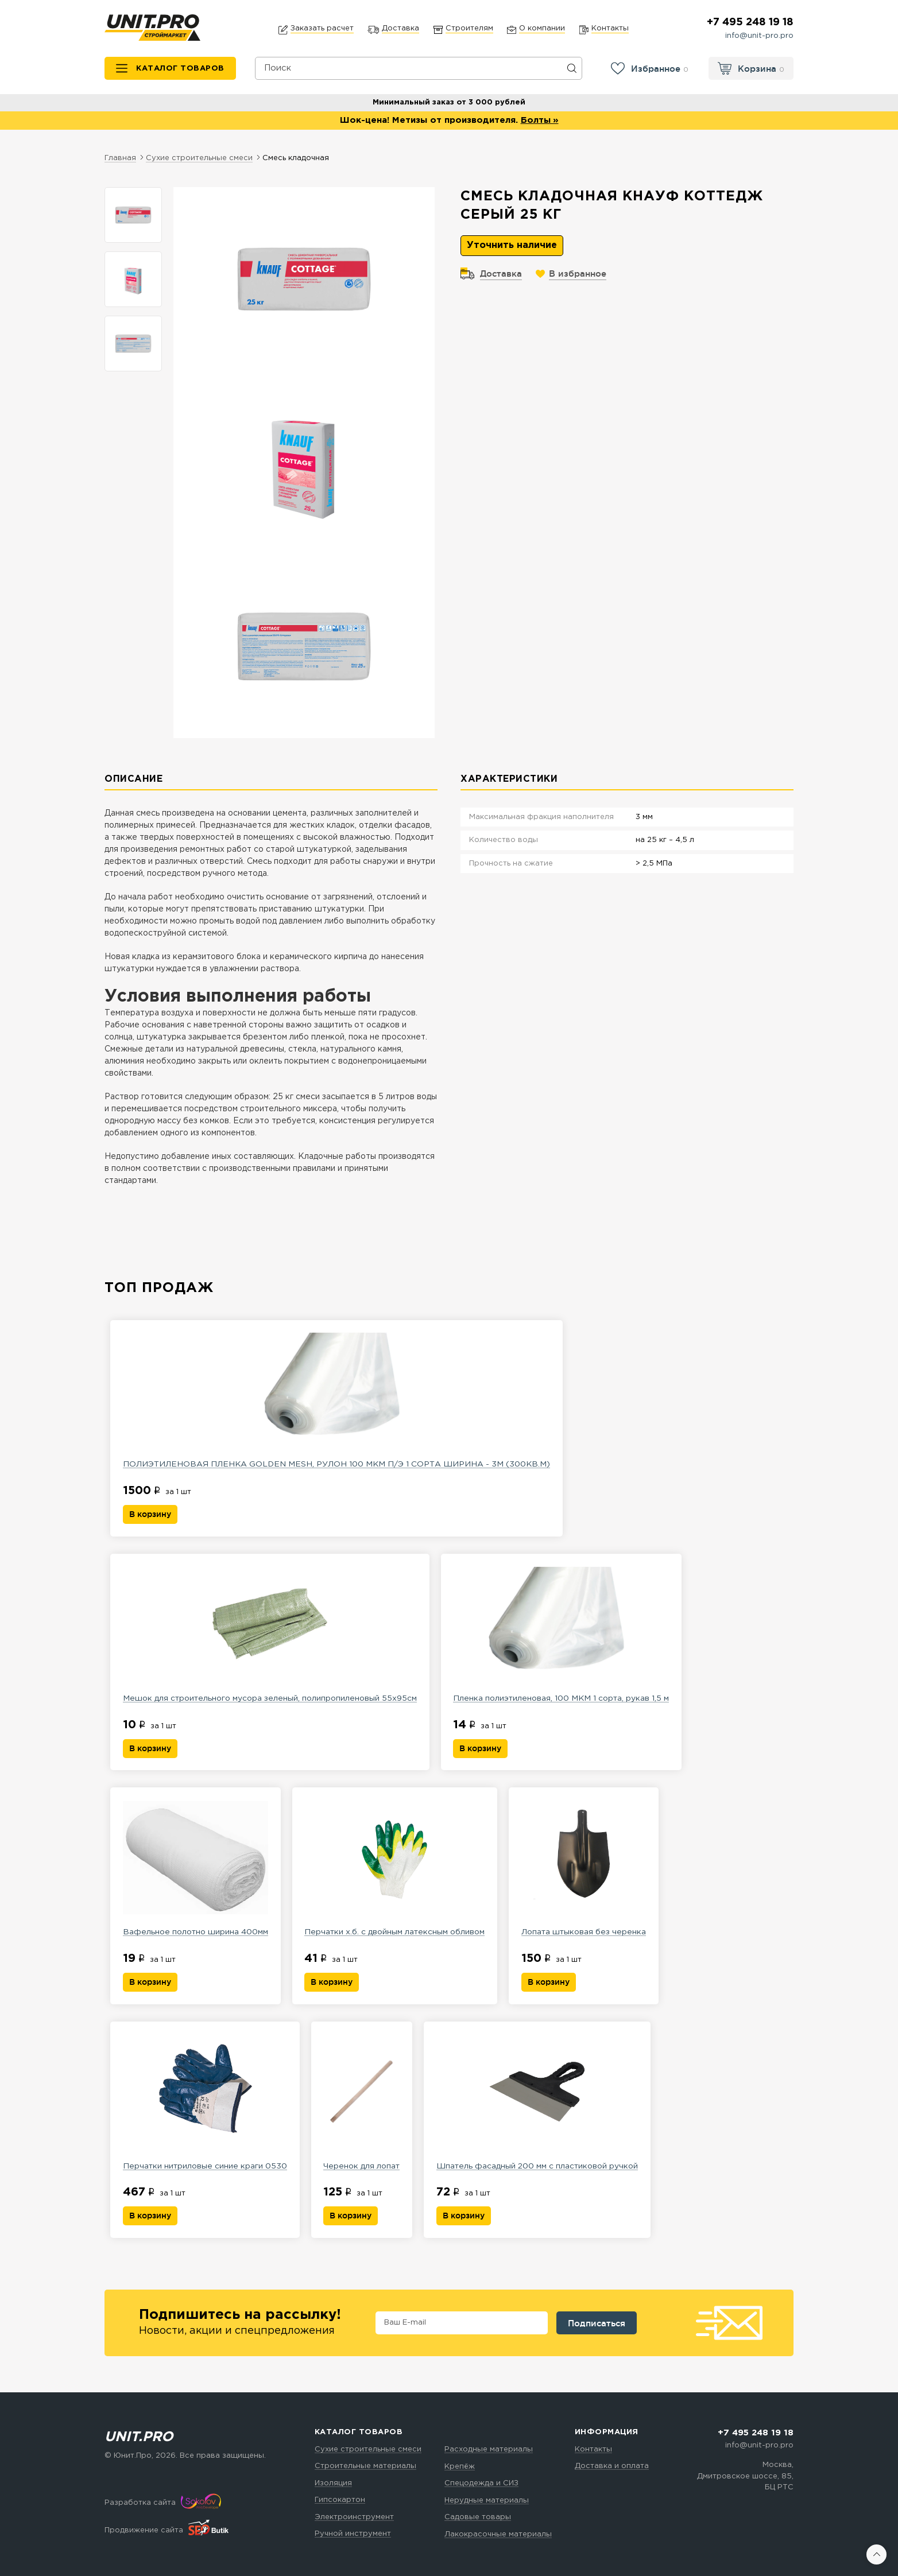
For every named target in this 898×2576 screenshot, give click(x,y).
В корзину (150, 1515)
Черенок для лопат (362, 2103)
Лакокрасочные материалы (498, 2534)
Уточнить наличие (512, 246)
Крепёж (459, 2467)
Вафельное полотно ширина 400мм (196, 1869)
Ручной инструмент (353, 2534)
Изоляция (333, 2483)
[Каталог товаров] (170, 68)
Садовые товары (477, 2517)
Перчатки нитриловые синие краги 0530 (205, 2103)
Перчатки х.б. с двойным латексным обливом (396, 1869)
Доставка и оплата (612, 2466)
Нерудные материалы (486, 2500)
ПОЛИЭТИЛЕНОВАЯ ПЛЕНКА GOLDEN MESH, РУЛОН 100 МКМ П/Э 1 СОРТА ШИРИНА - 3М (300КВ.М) (337, 1401)
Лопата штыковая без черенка (586, 1869)
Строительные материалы (365, 2466)
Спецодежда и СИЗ (481, 2483)
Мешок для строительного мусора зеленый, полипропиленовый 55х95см (270, 1635)
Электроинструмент (354, 2517)
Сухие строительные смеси (368, 2449)
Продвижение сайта (143, 2531)
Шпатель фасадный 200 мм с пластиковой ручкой (539, 2103)
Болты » (539, 121)
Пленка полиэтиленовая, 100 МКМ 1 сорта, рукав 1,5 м (563, 1635)
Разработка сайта (140, 2503)
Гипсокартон (340, 2500)
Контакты (593, 2449)
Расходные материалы (488, 2449)
